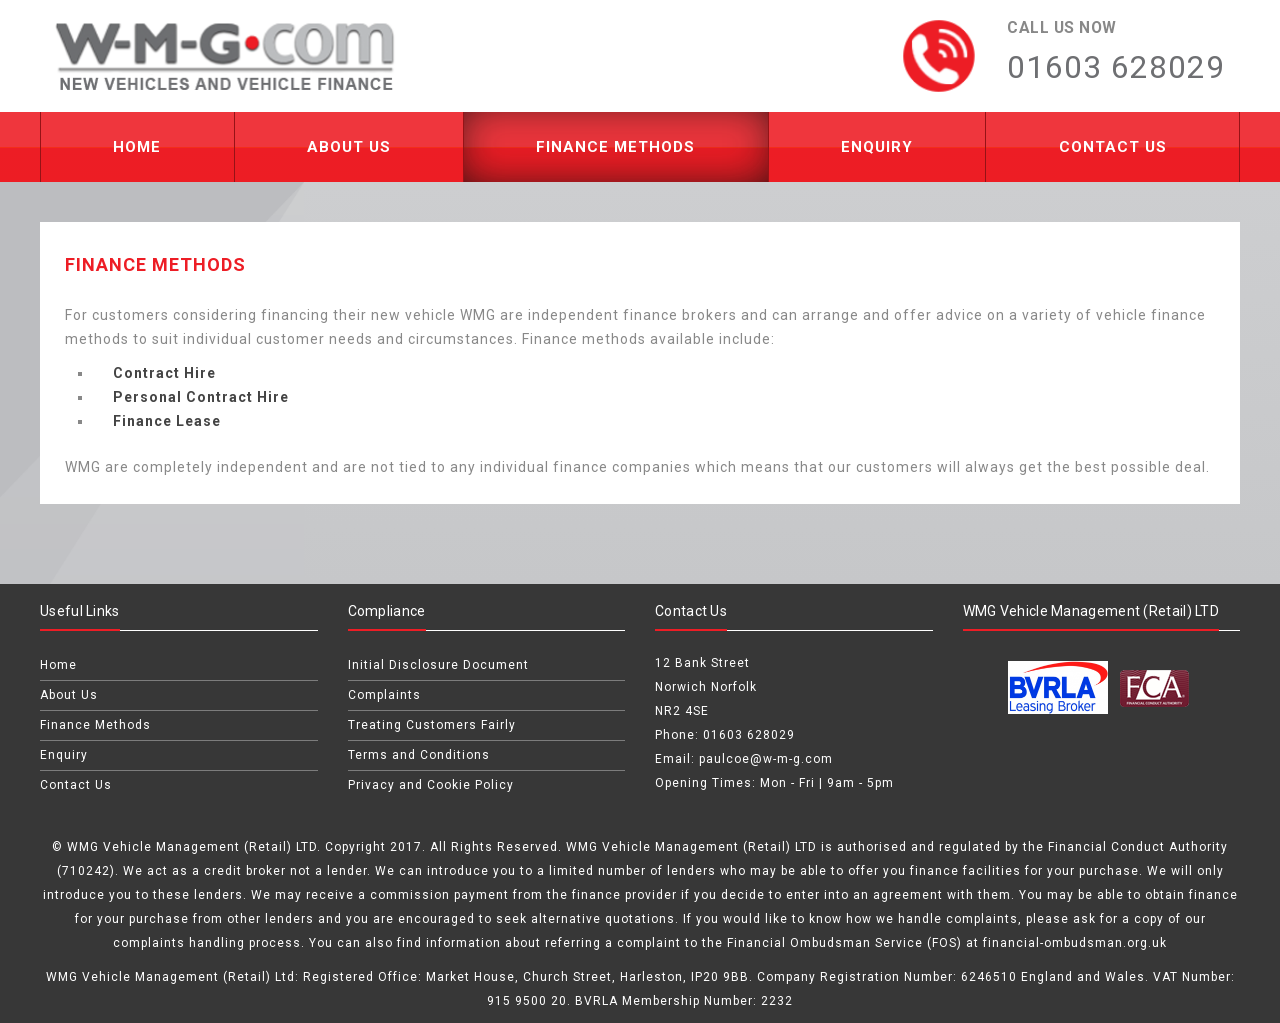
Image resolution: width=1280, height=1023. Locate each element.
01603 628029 (749, 735)
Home (137, 147)
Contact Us (1113, 147)
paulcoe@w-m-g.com (766, 759)
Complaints (384, 695)
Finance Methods (615, 147)
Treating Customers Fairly (432, 725)
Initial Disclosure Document (438, 665)
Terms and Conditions (419, 755)
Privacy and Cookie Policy (431, 785)
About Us (349, 147)
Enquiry (877, 147)
